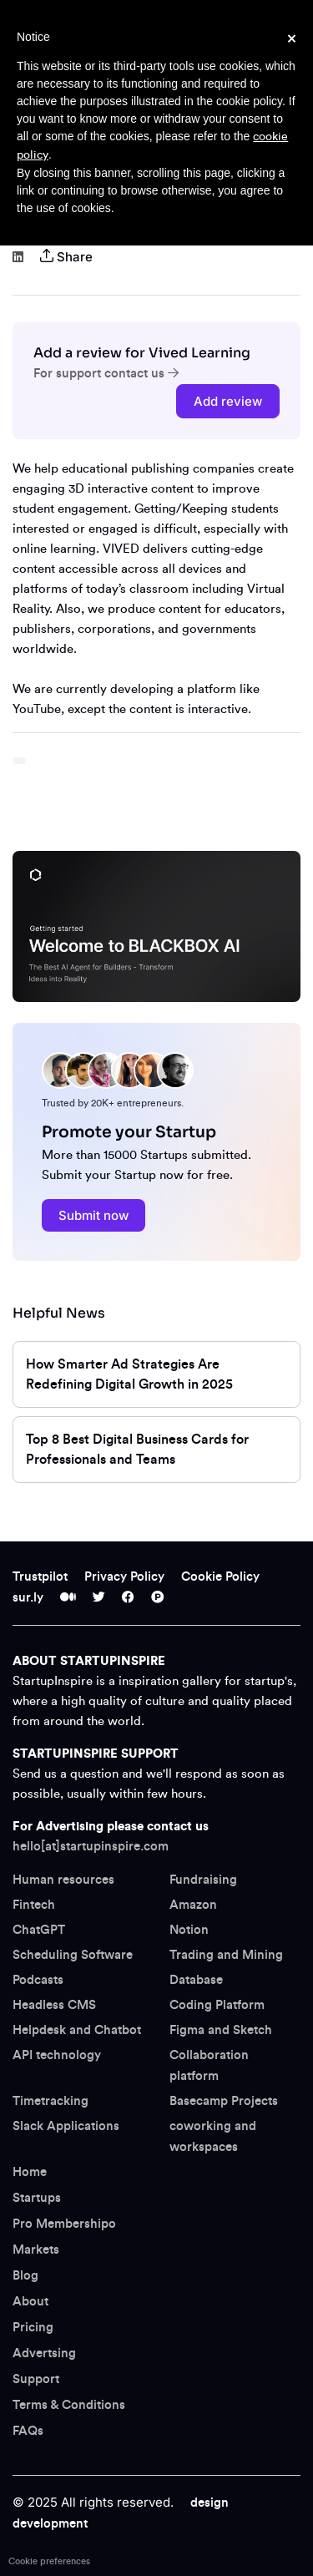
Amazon (193, 1905)
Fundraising (203, 1880)
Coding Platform (217, 2005)
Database (196, 1980)
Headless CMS (54, 2005)
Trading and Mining (226, 1955)
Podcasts (38, 1980)
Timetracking (50, 2101)
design (209, 2503)
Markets (36, 2250)
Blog (25, 2276)
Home (30, 2172)
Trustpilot (40, 1577)
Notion (189, 1930)
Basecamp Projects (223, 2101)
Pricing (33, 2327)
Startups (37, 2198)
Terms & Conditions (69, 2405)
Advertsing (44, 2353)
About (30, 2301)
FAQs (28, 2431)
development (50, 2524)
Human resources (63, 1880)
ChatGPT (39, 1930)
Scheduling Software (73, 1955)
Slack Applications (66, 2126)
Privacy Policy (124, 1577)
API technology (57, 2055)
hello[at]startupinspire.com (91, 1846)
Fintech (34, 1905)
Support (36, 2379)
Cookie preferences (49, 2561)
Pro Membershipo (64, 2224)
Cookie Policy (220, 1577)
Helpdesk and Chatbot (77, 2030)
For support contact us (106, 373)
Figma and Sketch (220, 2030)
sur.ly (28, 1598)
